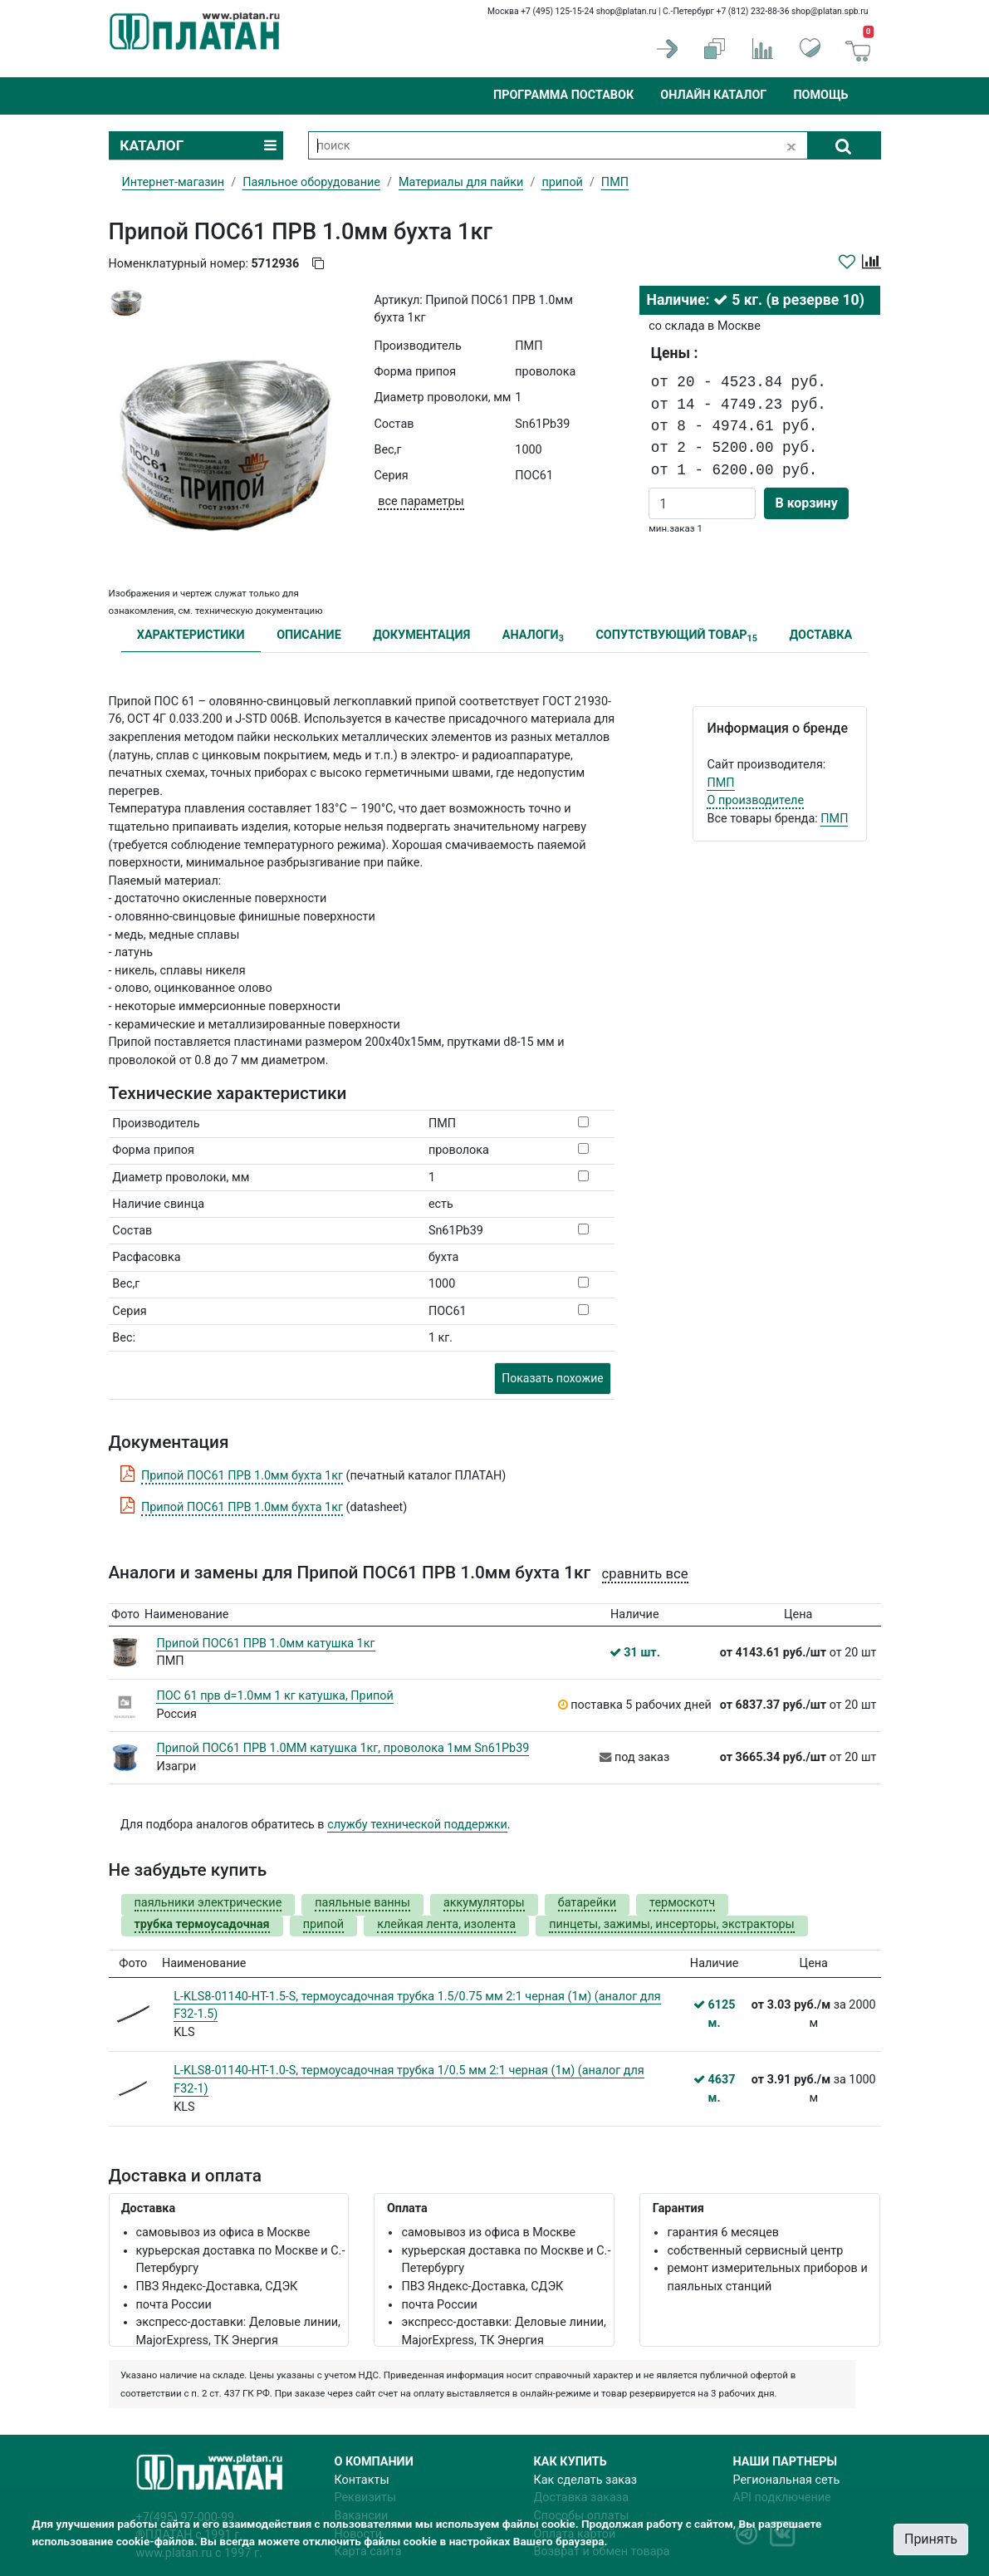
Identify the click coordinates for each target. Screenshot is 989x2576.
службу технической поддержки (417, 1825)
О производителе (755, 800)
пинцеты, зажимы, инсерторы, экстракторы (672, 1924)
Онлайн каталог (713, 95)
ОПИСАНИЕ (309, 635)
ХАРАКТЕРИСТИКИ (191, 635)
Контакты (362, 2480)
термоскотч (682, 1903)
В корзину (806, 503)
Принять (930, 2539)
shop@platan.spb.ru (829, 11)
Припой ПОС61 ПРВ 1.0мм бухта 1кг (242, 1476)
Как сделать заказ (586, 2480)
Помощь (820, 95)
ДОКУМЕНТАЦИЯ (421, 635)
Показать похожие (552, 1378)
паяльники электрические (208, 1903)
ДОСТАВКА (821, 635)
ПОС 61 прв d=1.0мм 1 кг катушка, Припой (274, 1696)
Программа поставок (563, 95)
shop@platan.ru (626, 11)
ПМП (720, 783)
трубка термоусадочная (202, 1924)
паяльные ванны (362, 1903)
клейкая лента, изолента (446, 1924)
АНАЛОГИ (533, 636)
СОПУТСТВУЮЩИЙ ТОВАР (676, 636)
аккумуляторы (484, 1903)
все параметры (420, 501)
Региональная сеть (786, 2480)
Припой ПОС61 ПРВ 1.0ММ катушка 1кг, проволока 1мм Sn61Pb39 (342, 1748)
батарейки (587, 1903)
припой (562, 182)
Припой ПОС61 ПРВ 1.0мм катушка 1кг (265, 1643)
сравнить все (645, 1574)
